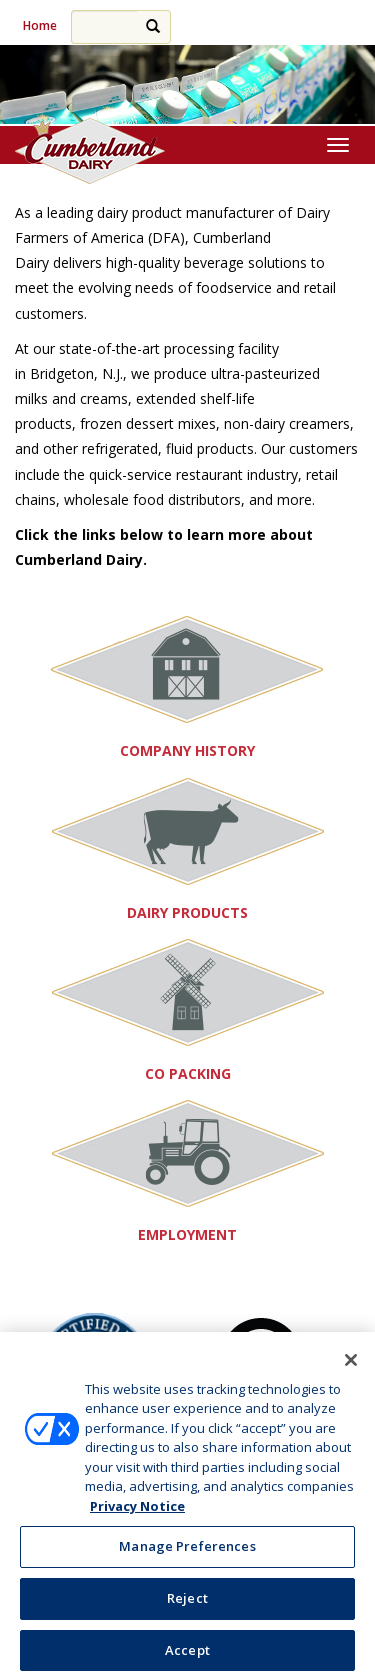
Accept (187, 1654)
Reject (187, 1602)
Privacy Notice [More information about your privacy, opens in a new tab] (137, 1510)
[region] (187, 85)
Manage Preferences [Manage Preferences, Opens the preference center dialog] (187, 1550)
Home (40, 25)
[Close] (351, 1364)
